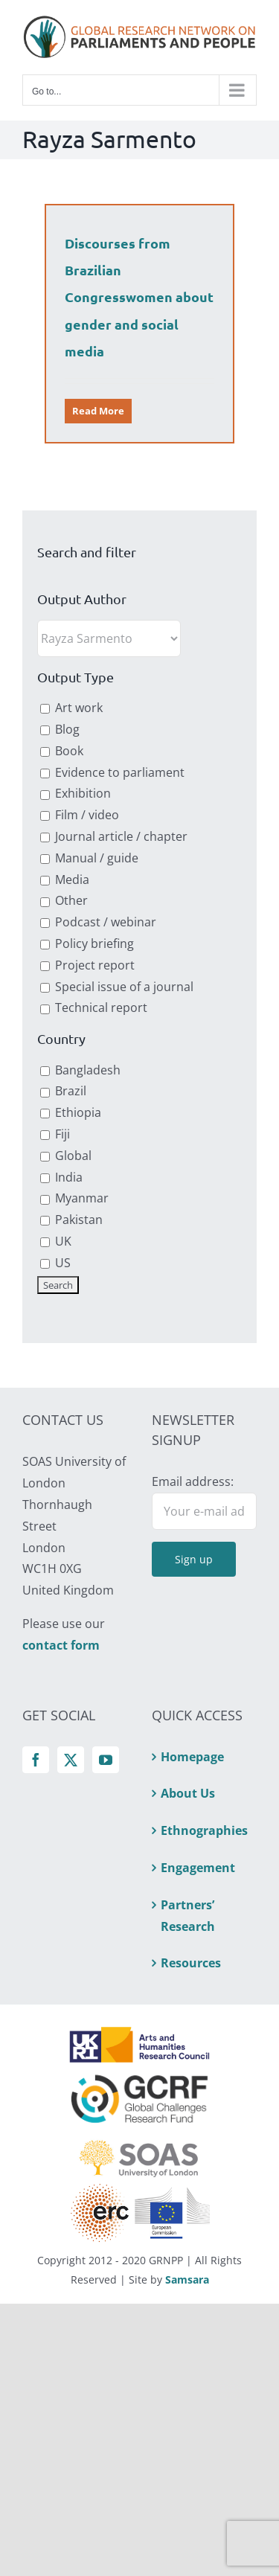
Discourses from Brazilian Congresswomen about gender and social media (139, 297)
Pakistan (71, 1219)
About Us (188, 1793)
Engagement (198, 1867)
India (61, 1177)
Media (64, 879)
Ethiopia (70, 1112)
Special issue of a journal (116, 986)
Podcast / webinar (98, 922)
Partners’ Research (188, 1916)
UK (55, 1241)
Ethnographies (204, 1830)
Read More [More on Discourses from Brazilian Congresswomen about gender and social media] (98, 410)
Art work (71, 707)
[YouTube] (105, 1759)
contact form (61, 1645)
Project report (87, 965)
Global (66, 1155)
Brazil (63, 1091)
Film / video (79, 815)
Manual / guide (89, 858)
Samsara (187, 2279)
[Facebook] (35, 1759)
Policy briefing (87, 943)
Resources (191, 1963)
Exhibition (75, 793)
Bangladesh (80, 1070)
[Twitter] (70, 1759)
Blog (60, 729)
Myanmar (74, 1198)
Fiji (55, 1134)
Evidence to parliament (112, 772)
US (55, 1263)
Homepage (192, 1757)
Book (61, 751)
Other (64, 900)
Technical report (93, 1007)
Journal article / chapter (113, 836)
